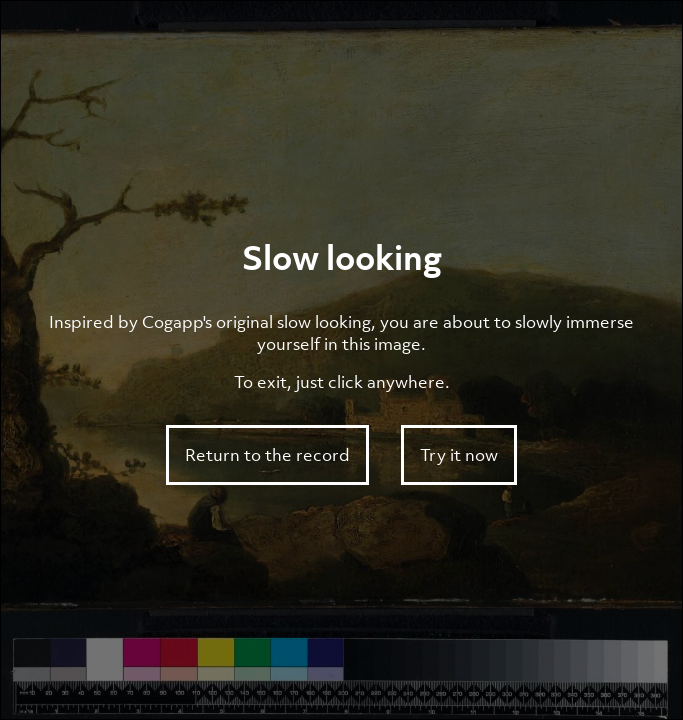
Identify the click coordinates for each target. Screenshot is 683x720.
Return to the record (267, 455)
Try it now (459, 455)
